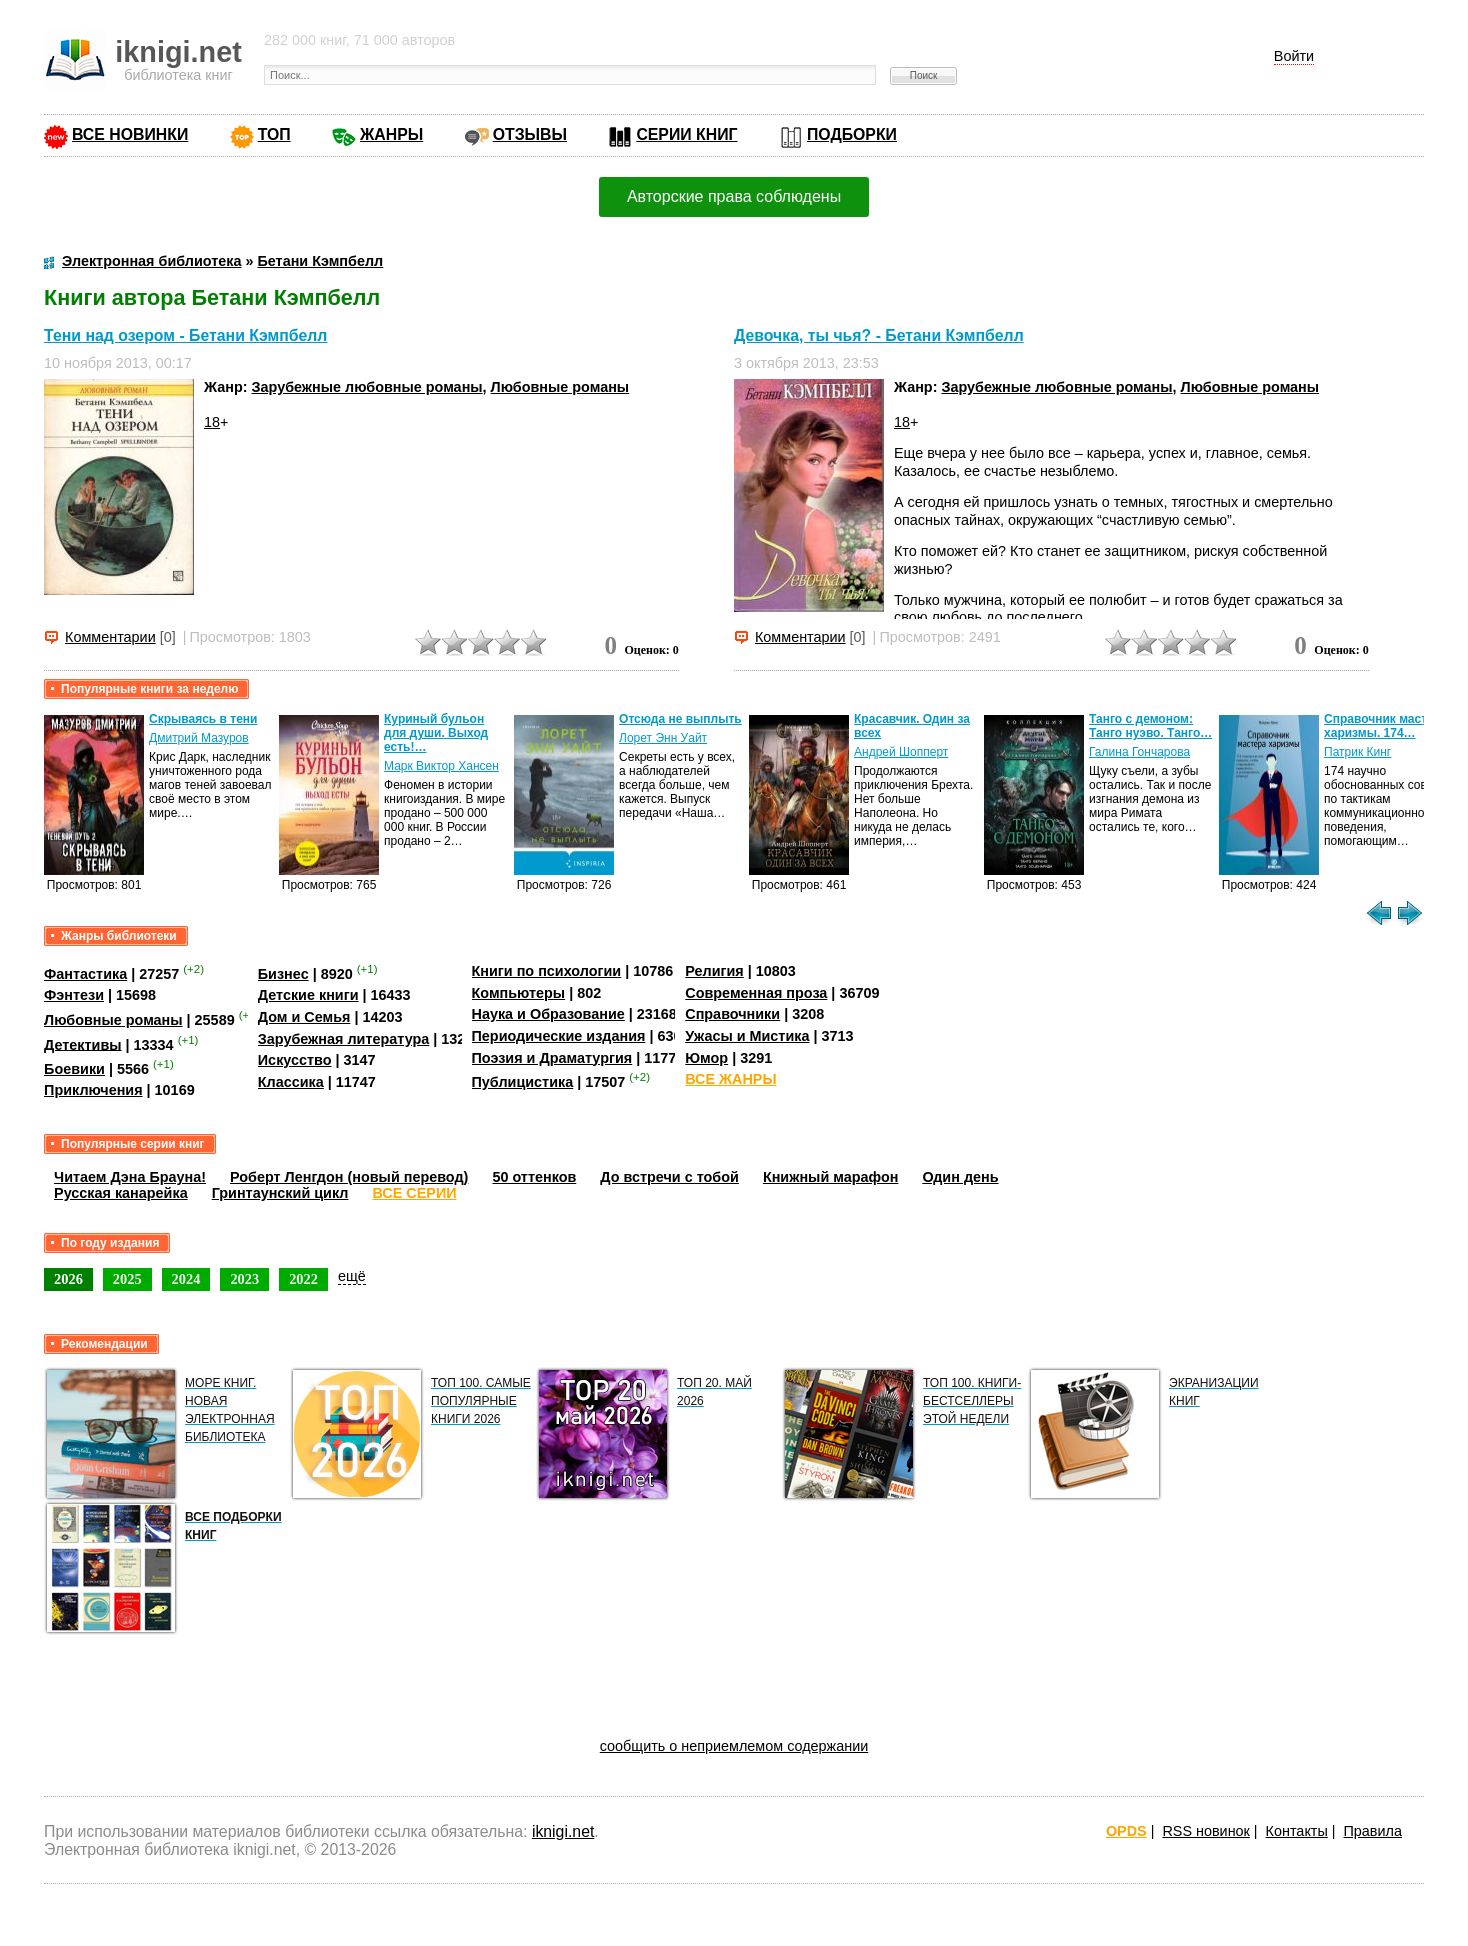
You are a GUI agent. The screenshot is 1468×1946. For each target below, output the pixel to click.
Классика (291, 1082)
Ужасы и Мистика (747, 1036)
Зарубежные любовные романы (367, 387)
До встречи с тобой (669, 1177)
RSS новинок (1205, 1831)
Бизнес (283, 974)
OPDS (1126, 1831)
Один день (960, 1177)
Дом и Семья (304, 1017)
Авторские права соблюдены (734, 196)
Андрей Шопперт (901, 752)
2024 (186, 1279)
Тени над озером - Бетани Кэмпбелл (185, 335)
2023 (244, 1279)
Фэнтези (74, 995)
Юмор (706, 1058)
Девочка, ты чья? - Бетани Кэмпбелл (879, 335)
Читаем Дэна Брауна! (130, 1177)
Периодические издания (559, 1036)
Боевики (74, 1069)
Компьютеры (519, 993)
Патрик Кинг (1357, 752)
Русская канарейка (121, 1193)
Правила (1373, 1831)
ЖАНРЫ (391, 134)
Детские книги (308, 995)
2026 (68, 1279)
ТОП (274, 134)
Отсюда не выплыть (680, 719)
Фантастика (85, 974)
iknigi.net (563, 1831)
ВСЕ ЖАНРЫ (730, 1079)
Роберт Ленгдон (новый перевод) (349, 1177)
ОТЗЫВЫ (530, 134)
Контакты (1297, 1831)
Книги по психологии (547, 971)
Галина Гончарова (1139, 752)
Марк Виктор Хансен (441, 766)
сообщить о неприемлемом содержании (734, 1746)
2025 (127, 1279)
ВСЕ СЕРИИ (414, 1193)
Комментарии (110, 637)
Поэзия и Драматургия (552, 1058)
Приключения (93, 1090)
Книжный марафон (831, 1177)
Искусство (295, 1060)
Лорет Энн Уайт (663, 738)
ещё (352, 1276)
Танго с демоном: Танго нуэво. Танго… (1150, 726)
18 (212, 422)
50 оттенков (534, 1177)
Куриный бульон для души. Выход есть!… (436, 733)
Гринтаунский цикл (280, 1193)
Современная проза (756, 993)
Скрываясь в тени (203, 719)
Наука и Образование (548, 1014)
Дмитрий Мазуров (199, 738)
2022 (303, 1279)
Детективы (83, 1044)
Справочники (732, 1014)
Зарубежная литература (343, 1039)
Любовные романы (560, 387)
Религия (714, 971)
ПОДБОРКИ (852, 134)
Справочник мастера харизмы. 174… (1386, 726)
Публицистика (523, 1082)
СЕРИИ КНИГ (686, 134)
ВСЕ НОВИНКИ (130, 134)
